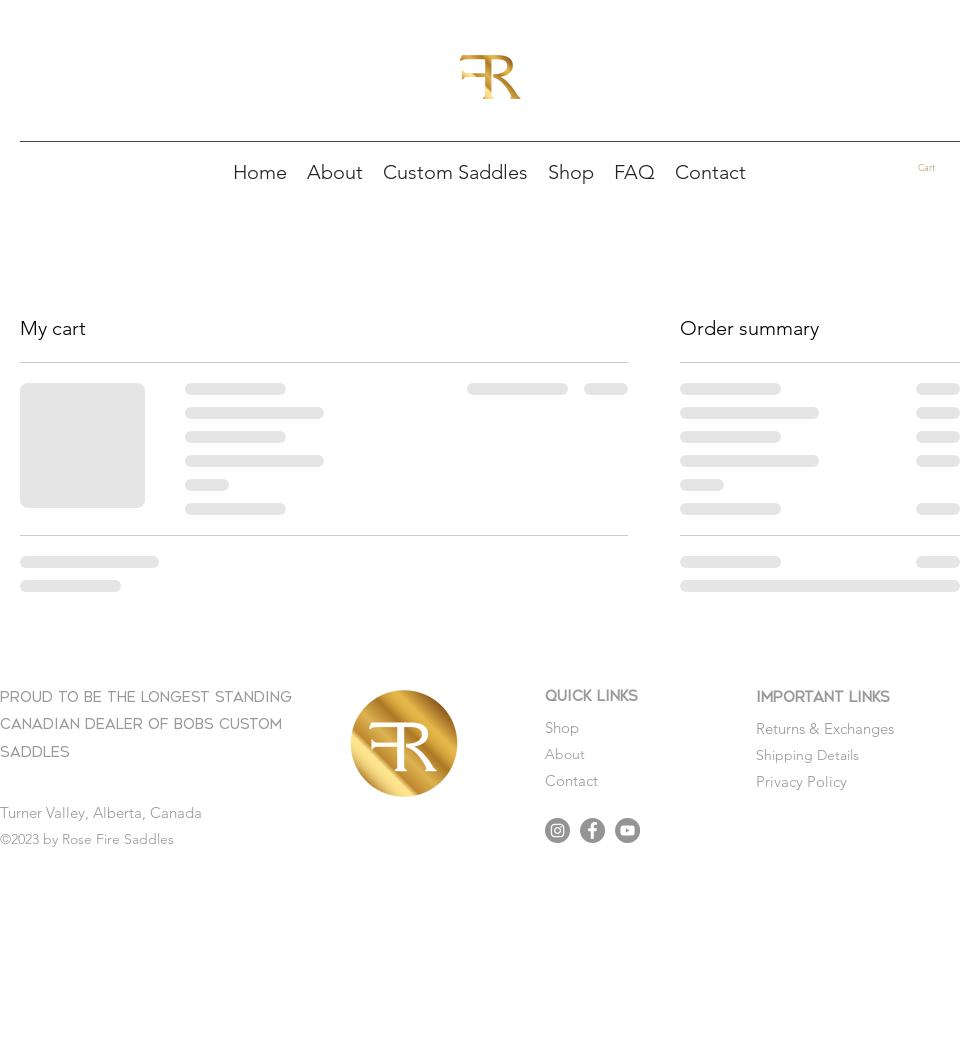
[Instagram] (557, 830)
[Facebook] (592, 830)
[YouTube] (627, 830)
